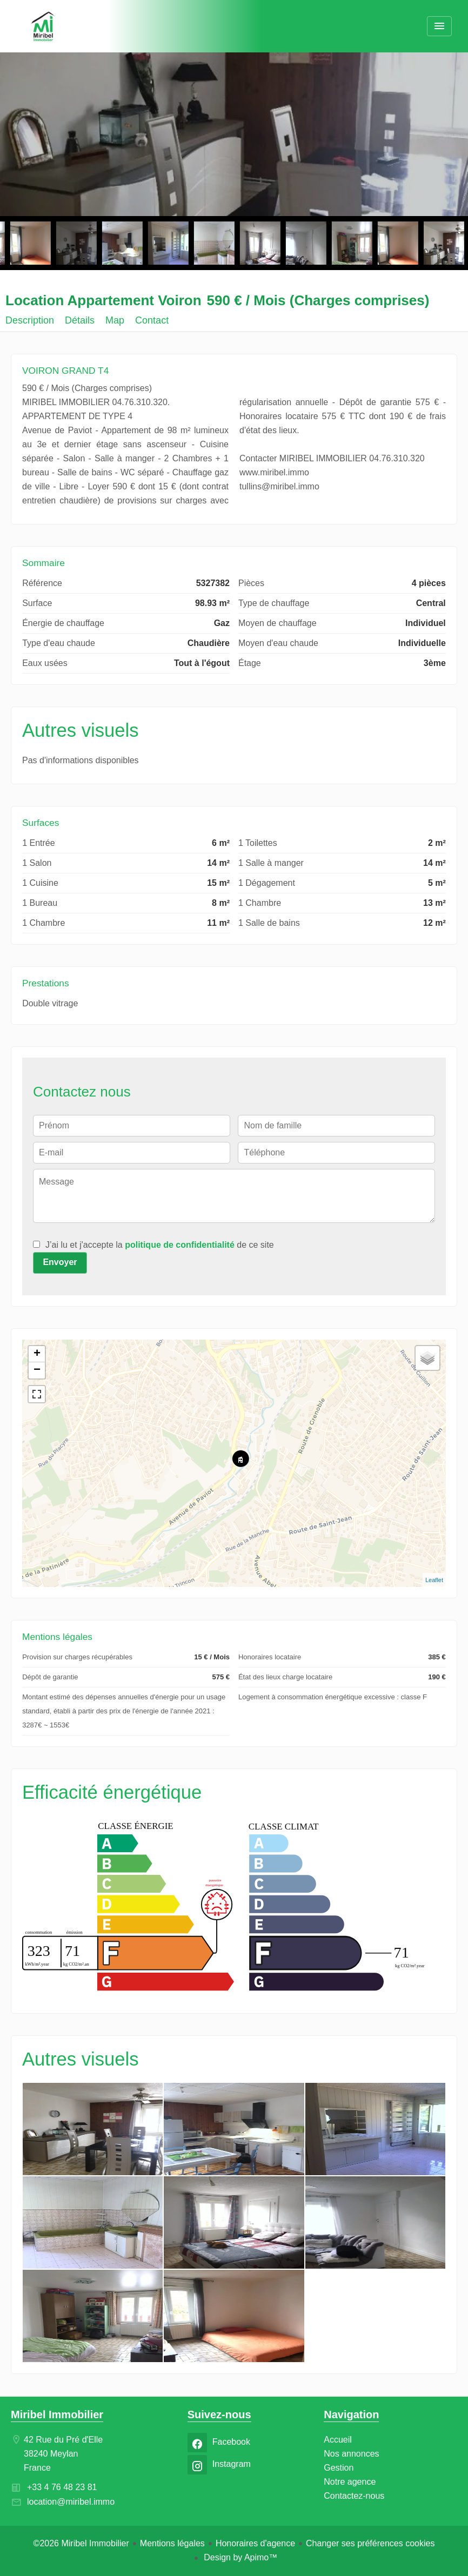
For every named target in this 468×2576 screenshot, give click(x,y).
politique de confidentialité (180, 1244)
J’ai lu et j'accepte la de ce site (159, 1244)
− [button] (37, 1370)
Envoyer (60, 1262)
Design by (240, 2557)
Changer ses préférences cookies (370, 2543)
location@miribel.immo (71, 2501)
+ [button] (37, 1354)
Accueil (43, 27)
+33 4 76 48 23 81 (62, 2487)
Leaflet (434, 1580)
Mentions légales (172, 2543)
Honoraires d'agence (255, 2543)
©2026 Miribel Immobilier (81, 2543)
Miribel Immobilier (57, 2414)
